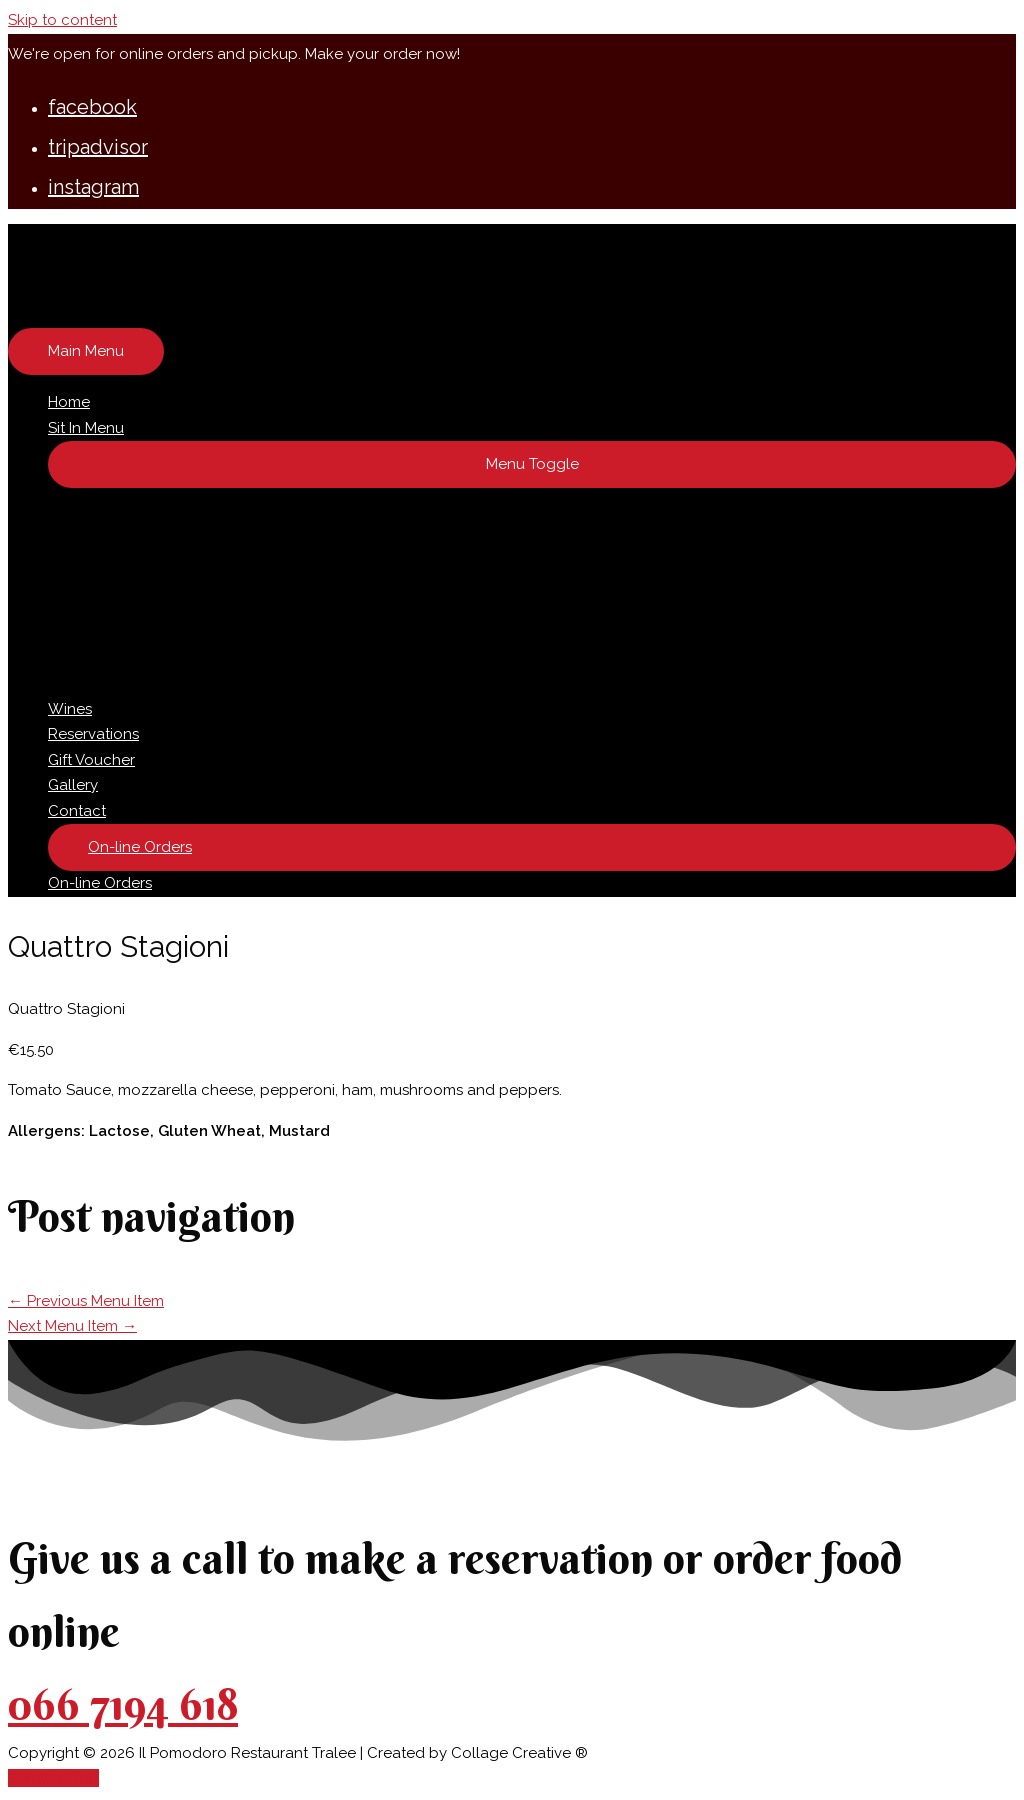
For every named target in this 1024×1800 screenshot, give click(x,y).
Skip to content (62, 20)
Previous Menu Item (86, 1301)
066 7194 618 (123, 1704)
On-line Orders (100, 883)
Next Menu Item (72, 1326)
